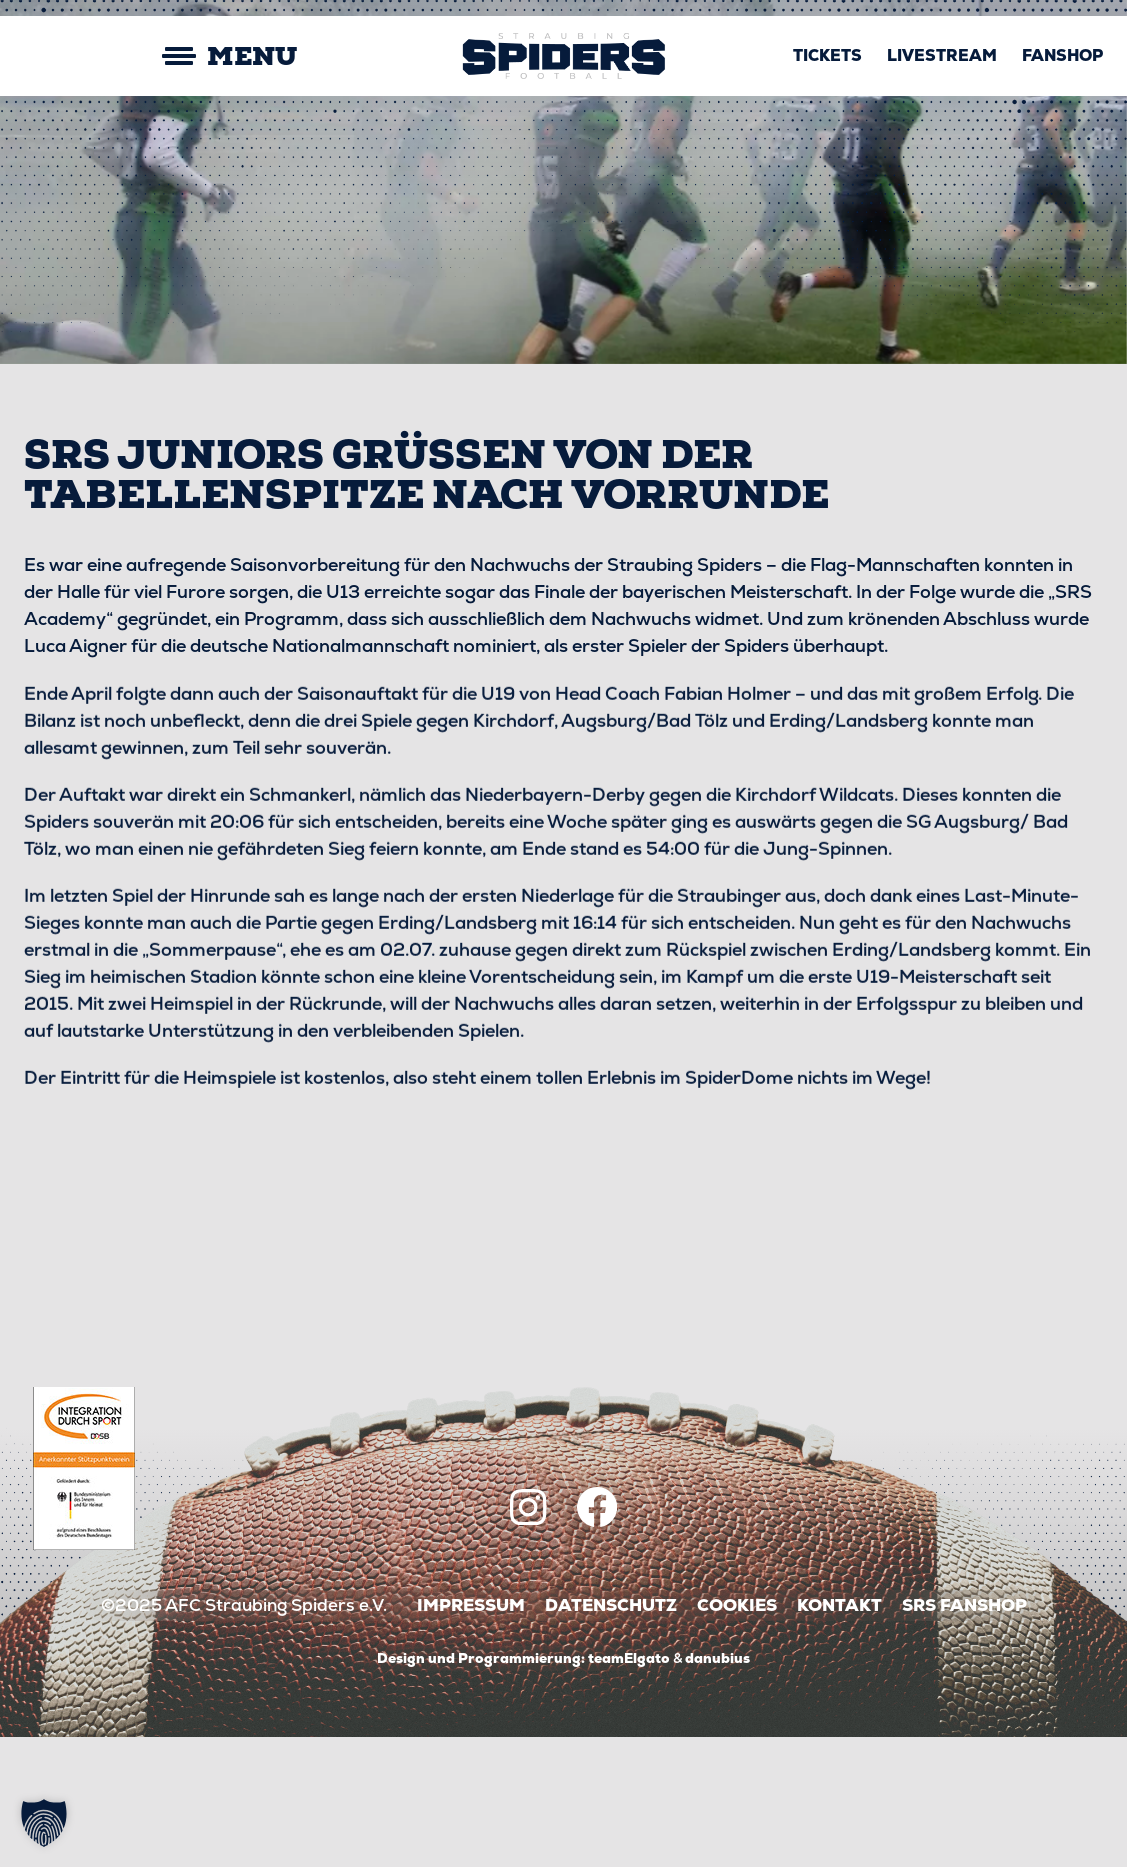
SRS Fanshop (964, 1735)
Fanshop (1062, 55)
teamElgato (629, 1788)
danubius (717, 1788)
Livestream (942, 55)
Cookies (737, 1735)
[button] (44, 1823)
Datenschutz (611, 1735)
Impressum (471, 1735)
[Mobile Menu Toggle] (160, 56)
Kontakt (839, 1735)
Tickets (827, 55)
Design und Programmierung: (481, 1788)
